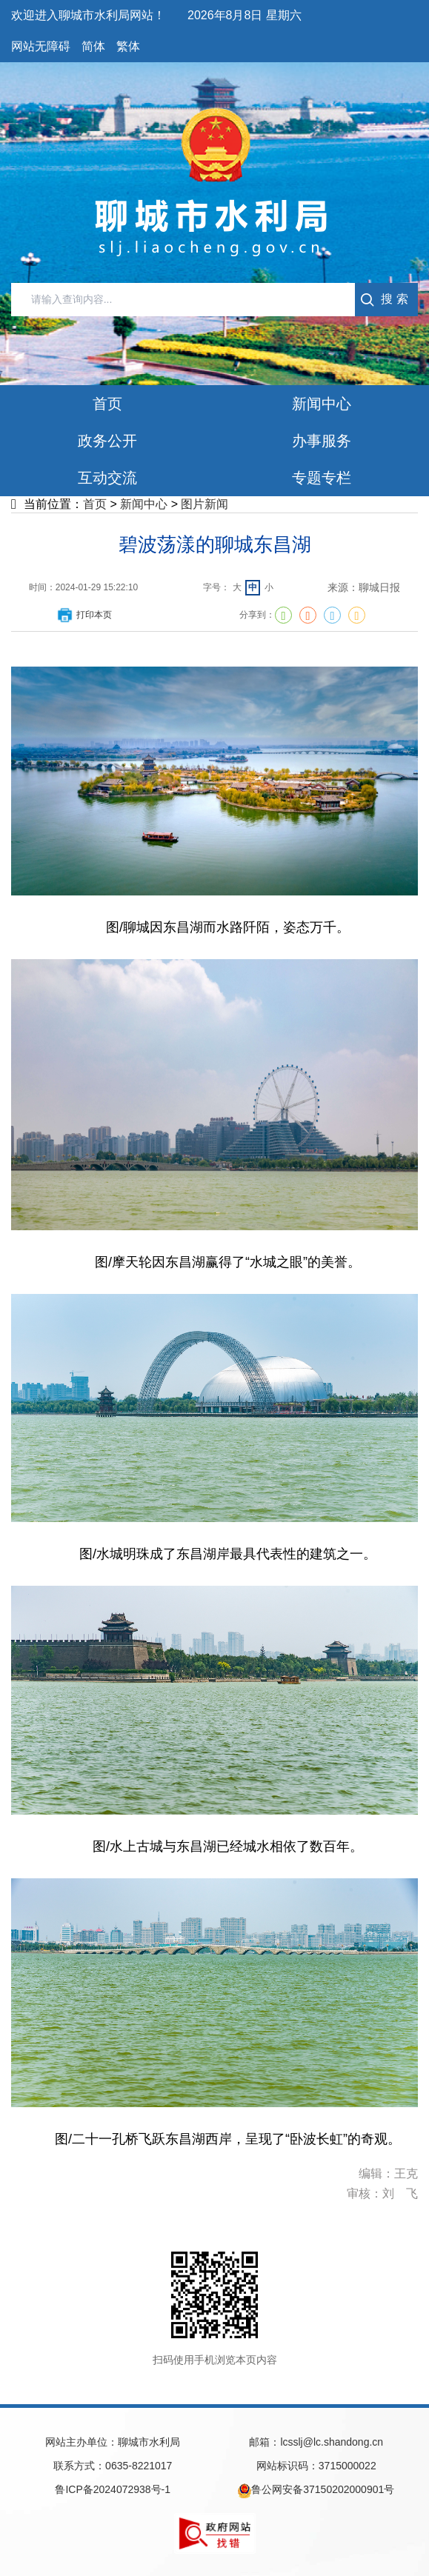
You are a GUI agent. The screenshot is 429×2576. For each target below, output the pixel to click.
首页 (95, 504)
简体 (93, 46)
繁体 (128, 46)
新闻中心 (143, 504)
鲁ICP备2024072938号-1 (112, 2489)
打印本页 (83, 615)
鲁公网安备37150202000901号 (316, 2490)
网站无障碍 (40, 46)
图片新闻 (204, 504)
